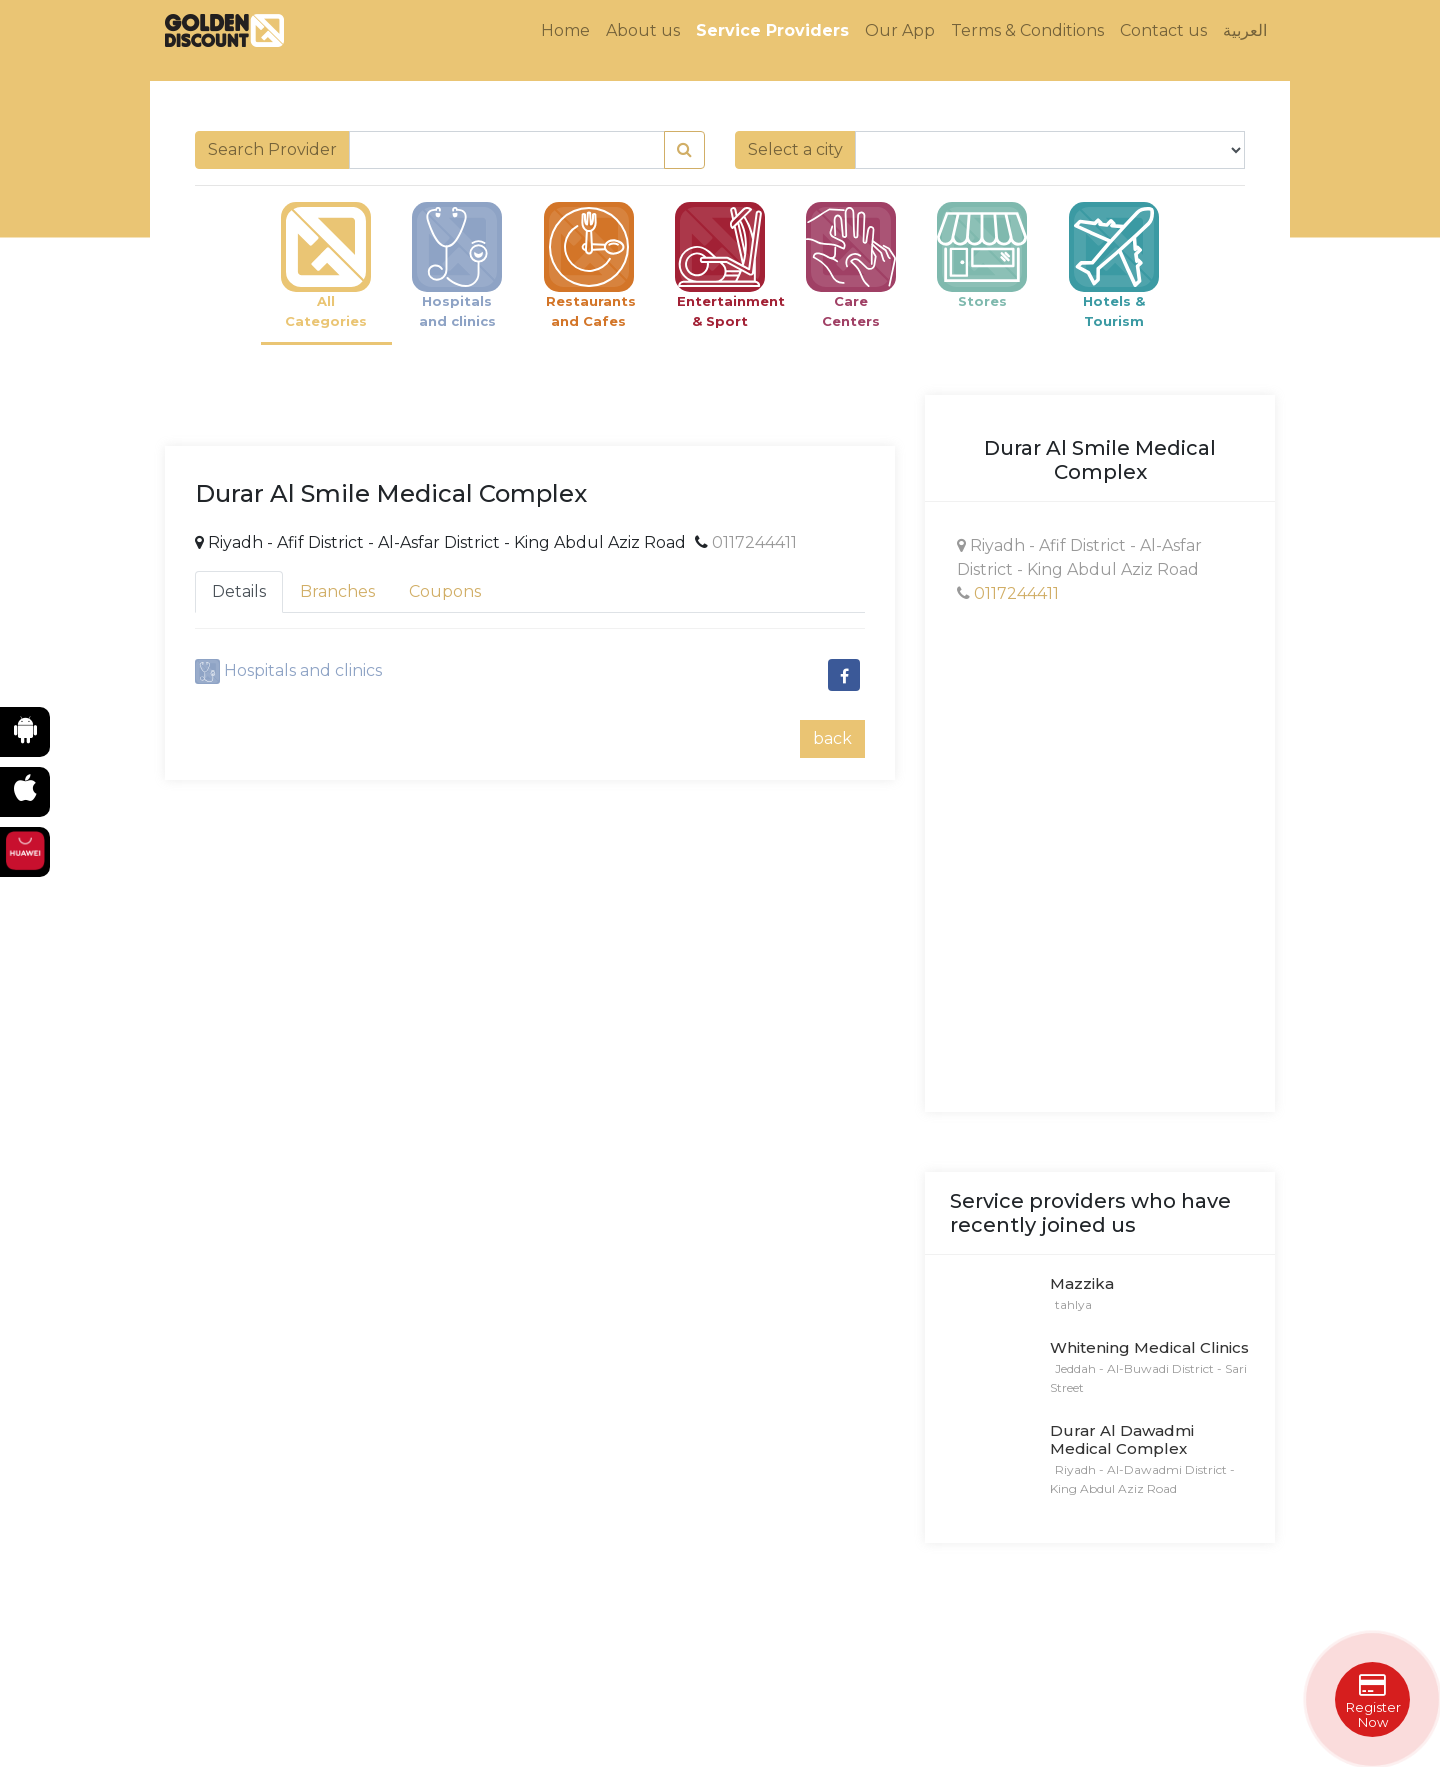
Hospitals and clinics (303, 670)
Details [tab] (239, 591)
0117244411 (754, 542)
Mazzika (1082, 1283)
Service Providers (772, 30)
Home (565, 30)
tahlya (1071, 1304)
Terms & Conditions (1027, 30)
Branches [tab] (337, 591)
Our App (900, 30)
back (832, 738)
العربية (1245, 30)
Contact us (1163, 30)
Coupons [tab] (445, 591)
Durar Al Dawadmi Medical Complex (1122, 1439)
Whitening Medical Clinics (1149, 1347)
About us (643, 30)
